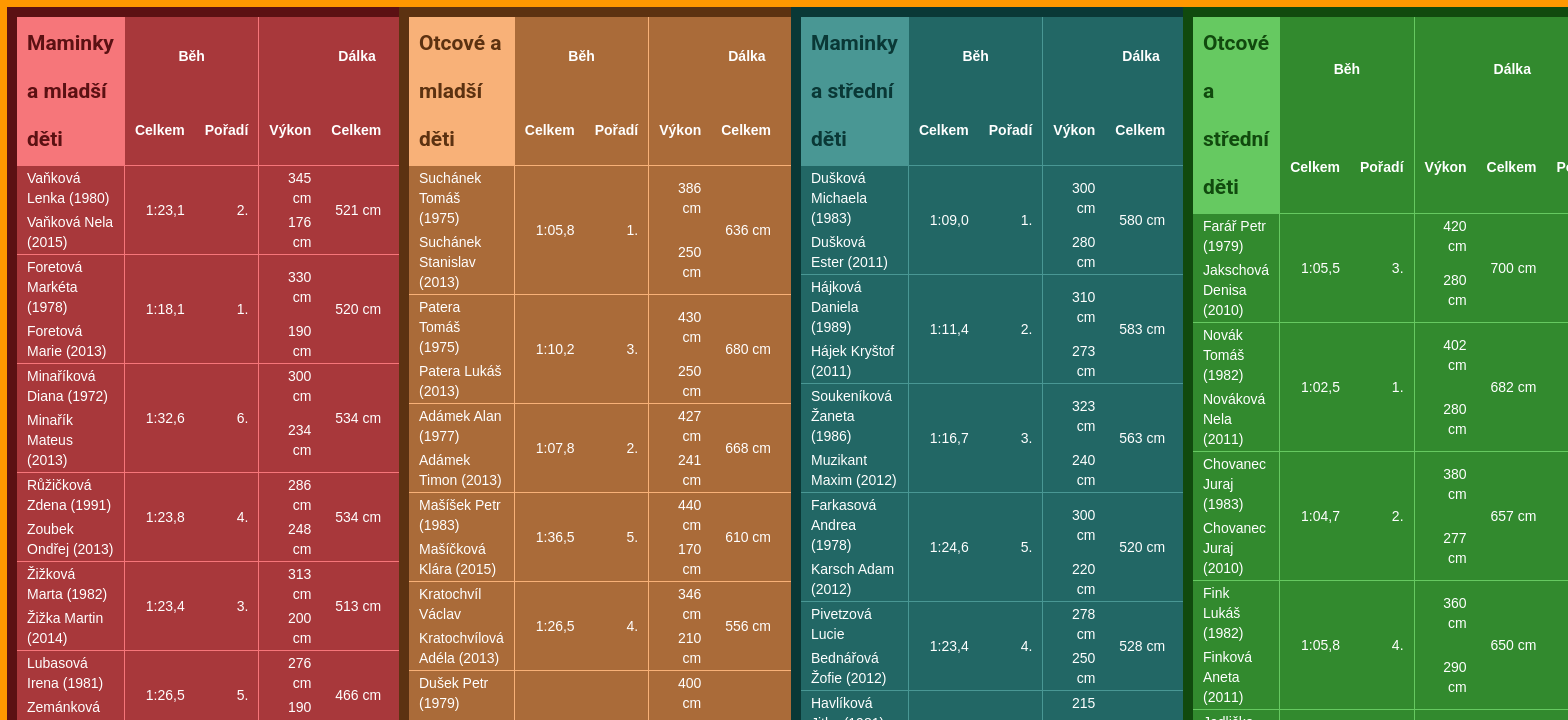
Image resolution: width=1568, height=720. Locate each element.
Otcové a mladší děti (460, 91)
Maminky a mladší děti (70, 91)
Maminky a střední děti (854, 91)
